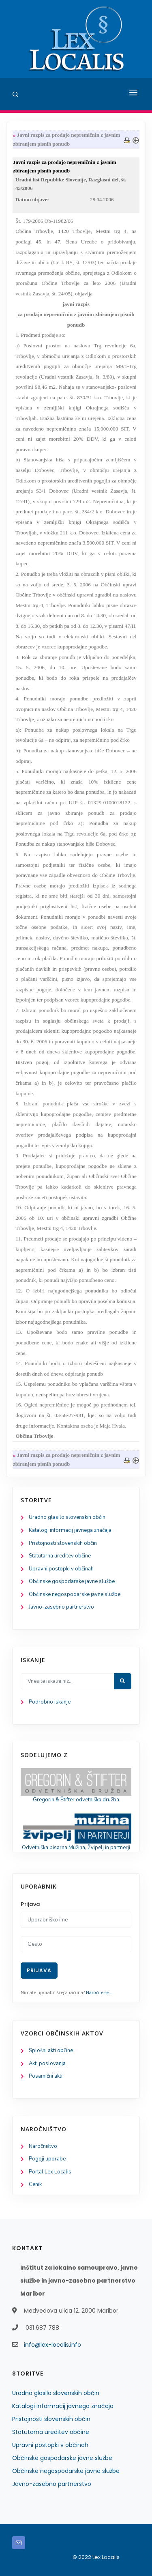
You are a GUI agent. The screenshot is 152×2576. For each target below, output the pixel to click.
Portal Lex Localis (50, 2171)
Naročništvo (43, 2146)
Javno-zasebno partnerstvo (61, 1607)
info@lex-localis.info (52, 2345)
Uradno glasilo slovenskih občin (67, 1517)
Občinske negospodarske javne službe (74, 1594)
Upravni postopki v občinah (61, 1568)
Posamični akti (45, 2076)
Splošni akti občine (51, 2050)
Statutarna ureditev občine (60, 1555)
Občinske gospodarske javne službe (72, 1581)
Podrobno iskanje (50, 1702)
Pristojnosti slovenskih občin (63, 1543)
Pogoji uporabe (47, 2158)
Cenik (35, 2184)
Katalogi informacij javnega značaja (70, 1530)
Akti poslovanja (47, 2063)
